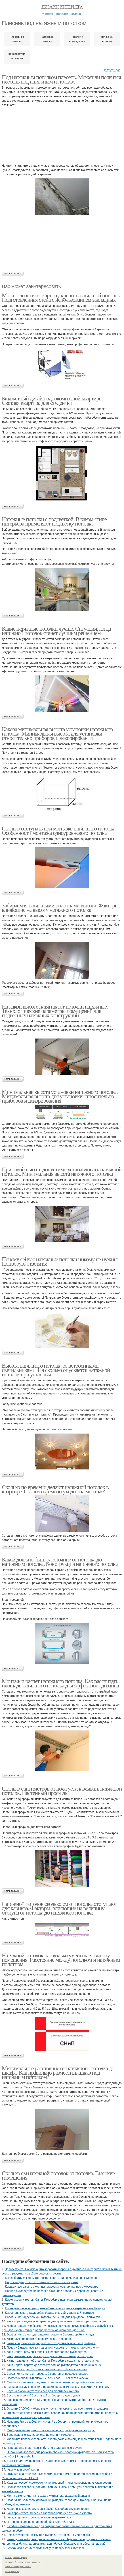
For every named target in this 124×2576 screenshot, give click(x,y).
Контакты (9, 2562)
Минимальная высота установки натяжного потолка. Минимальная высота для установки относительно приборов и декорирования (60, 1096)
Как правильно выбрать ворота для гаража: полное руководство (50, 2356)
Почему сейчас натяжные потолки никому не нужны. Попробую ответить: (60, 1261)
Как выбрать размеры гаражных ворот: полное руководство (47, 2351)
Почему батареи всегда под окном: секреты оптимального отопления (53, 2347)
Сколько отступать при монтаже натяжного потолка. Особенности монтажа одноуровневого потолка (59, 830)
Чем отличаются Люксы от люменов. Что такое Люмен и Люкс (48, 2534)
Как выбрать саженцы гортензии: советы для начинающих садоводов (51, 2277)
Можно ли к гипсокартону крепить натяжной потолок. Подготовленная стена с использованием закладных (61, 297)
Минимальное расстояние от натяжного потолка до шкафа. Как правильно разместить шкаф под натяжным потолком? (58, 2072)
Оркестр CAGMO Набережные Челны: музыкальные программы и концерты (58, 2408)
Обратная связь (12, 2572)
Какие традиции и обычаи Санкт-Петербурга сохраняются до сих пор (53, 2360)
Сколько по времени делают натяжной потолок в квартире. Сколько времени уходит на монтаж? (55, 1489)
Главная (47, 13)
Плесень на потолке (17, 39)
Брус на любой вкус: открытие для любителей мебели (43, 2391)
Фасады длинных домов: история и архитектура (39, 2517)
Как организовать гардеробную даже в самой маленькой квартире (49, 2312)
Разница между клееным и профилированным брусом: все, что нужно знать (58, 2386)
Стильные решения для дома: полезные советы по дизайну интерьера (54, 2382)
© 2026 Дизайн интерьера (16, 2558)
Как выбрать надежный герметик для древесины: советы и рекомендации (56, 2321)
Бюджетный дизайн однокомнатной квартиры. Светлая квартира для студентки (53, 400)
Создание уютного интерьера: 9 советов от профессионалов (47, 2373)
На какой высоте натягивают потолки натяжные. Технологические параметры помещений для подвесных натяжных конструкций (55, 1011)
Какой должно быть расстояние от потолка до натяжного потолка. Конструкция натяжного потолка (60, 1561)
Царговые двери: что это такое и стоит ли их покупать (41, 2282)
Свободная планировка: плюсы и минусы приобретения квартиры (51, 2430)
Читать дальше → (13, 273)
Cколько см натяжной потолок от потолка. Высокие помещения (58, 2175)
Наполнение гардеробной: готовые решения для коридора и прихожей (52, 2317)
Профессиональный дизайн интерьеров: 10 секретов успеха (47, 2378)
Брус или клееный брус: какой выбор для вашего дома (43, 2395)
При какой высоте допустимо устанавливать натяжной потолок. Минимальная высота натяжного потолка (61, 1171)
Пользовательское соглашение (28, 2562)
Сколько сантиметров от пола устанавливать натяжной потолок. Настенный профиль (62, 1790)
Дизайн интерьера (62, 7)
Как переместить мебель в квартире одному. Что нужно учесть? (50, 2513)
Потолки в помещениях (77, 39)
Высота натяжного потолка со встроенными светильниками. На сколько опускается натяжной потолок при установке (56, 1370)
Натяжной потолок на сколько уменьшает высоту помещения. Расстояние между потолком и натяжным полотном (61, 1959)
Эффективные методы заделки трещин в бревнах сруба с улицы (50, 2334)
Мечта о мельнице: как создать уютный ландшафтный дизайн (48, 2495)
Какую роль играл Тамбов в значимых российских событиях (47, 2369)
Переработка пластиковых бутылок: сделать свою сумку (45, 2447)
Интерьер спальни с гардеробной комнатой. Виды (40, 2521)
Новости (62, 13)
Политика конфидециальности (18, 2567)
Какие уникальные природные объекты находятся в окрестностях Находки (55, 2308)
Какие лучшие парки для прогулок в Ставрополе (39, 2338)
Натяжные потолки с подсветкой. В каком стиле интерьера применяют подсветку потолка (54, 521)
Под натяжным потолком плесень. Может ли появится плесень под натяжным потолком (61, 79)
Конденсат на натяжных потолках (16, 57)
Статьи (76, 13)
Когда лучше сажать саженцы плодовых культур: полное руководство (51, 2286)
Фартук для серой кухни (23, 2469)
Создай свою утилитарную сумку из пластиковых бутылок (45, 2547)
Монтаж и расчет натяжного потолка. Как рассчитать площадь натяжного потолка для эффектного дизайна (60, 1683)
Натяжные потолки (47, 39)
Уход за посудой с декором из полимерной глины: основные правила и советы (59, 2482)
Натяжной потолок (107, 39)
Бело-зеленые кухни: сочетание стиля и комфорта (40, 2434)
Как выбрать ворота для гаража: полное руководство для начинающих (54, 2365)
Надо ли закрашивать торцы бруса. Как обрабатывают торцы (48, 2508)
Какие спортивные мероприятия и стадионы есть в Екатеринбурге (51, 2343)
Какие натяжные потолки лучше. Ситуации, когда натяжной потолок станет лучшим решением (56, 630)
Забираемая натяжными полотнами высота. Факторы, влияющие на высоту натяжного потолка (60, 907)
